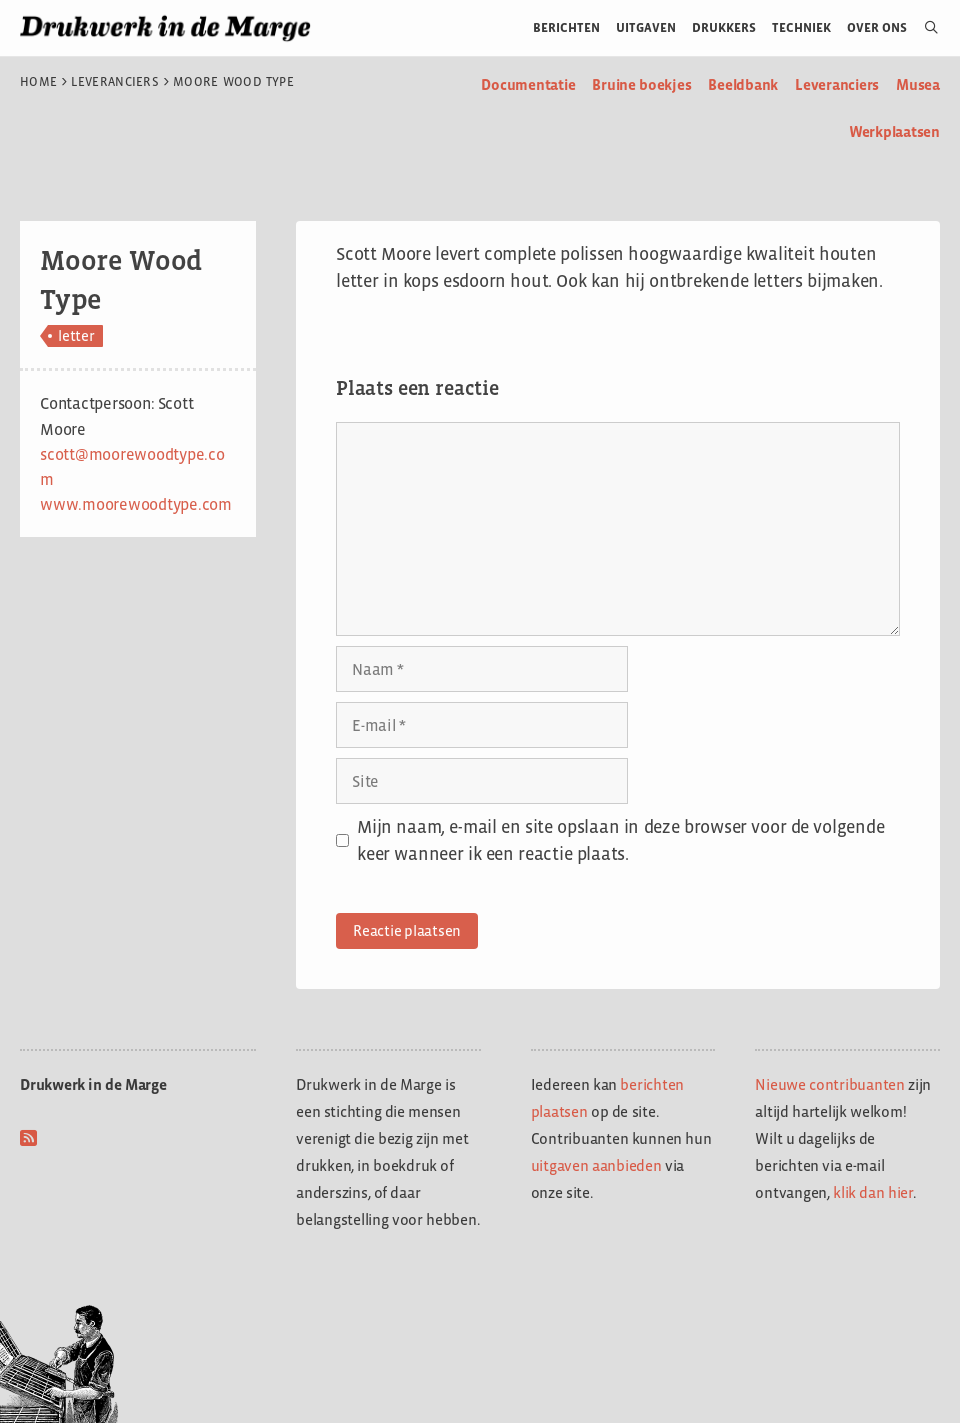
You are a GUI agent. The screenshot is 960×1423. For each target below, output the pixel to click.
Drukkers (724, 27)
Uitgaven (646, 27)
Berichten (566, 27)
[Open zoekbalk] (923, 28)
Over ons (877, 27)
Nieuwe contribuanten (830, 1084)
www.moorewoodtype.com (136, 504)
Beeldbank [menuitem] (743, 84)
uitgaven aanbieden (596, 1165)
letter (76, 335)
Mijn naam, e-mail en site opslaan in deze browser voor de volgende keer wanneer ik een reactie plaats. (620, 840)
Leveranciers (115, 82)
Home (38, 82)
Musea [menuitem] (918, 84)
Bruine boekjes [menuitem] (641, 84)
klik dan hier (873, 1192)
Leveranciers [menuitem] (837, 84)
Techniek (801, 27)
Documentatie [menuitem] (528, 84)
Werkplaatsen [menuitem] (894, 131)
